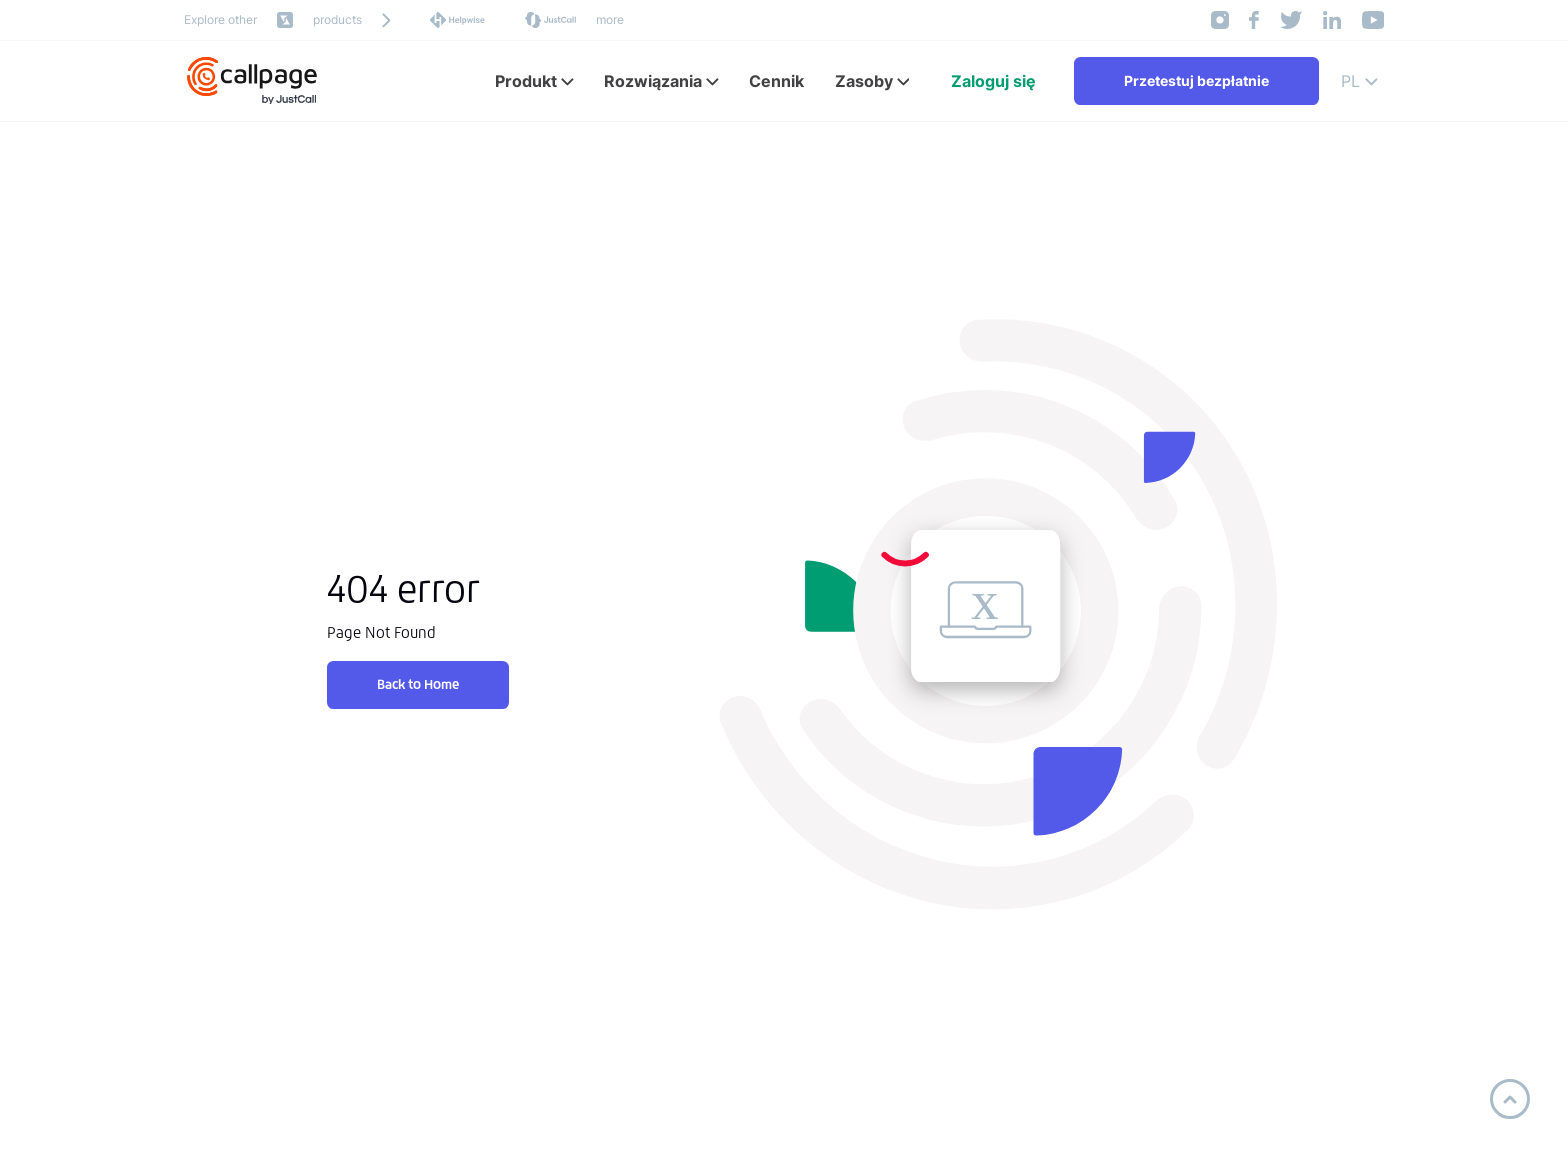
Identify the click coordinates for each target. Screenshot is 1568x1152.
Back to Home (418, 684)
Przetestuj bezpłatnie (1196, 80)
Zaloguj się (993, 81)
